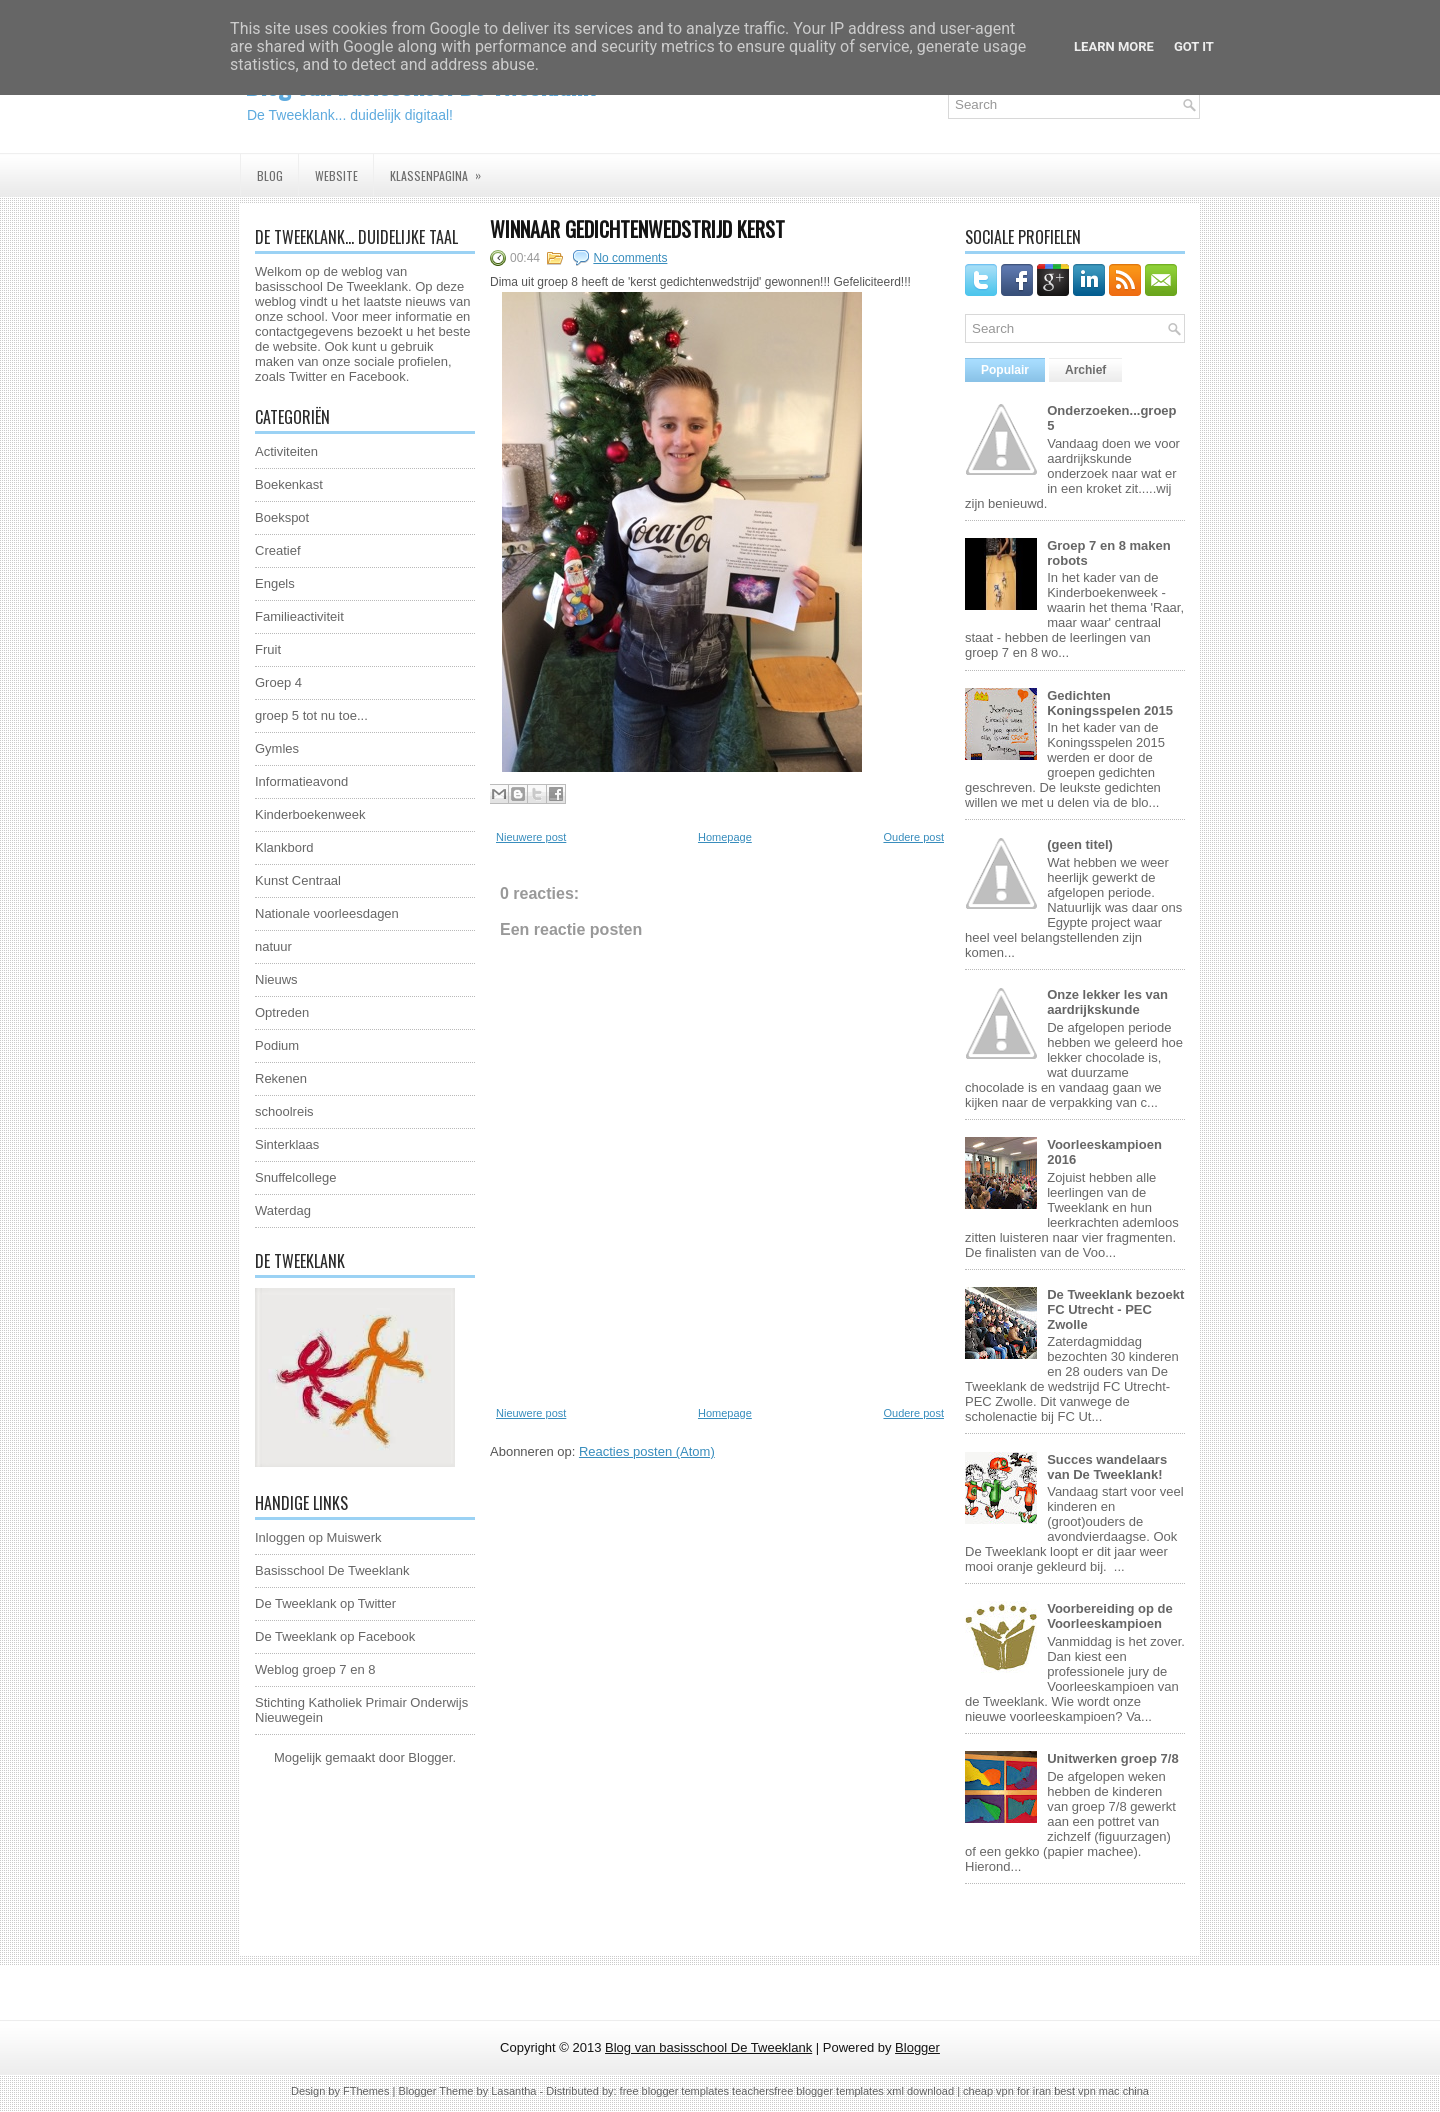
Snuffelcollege (295, 1177)
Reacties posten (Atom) (647, 1451)
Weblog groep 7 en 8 (315, 1669)
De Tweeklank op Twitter (325, 1603)
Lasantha (513, 2091)
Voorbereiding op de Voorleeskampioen (1109, 1616)
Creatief (278, 550)
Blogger (430, 1757)
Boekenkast (289, 484)
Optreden (282, 1012)
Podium (277, 1045)
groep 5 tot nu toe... (311, 715)
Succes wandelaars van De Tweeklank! (1107, 1467)
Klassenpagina (442, 169)
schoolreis (284, 1111)
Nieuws (276, 979)
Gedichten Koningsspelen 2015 (1110, 703)
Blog (270, 175)
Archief (1085, 370)
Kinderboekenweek (310, 814)
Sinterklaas (287, 1144)
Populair (1005, 370)
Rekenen (281, 1078)
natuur (273, 946)
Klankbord (284, 847)
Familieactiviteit (299, 616)
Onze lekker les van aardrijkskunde (1107, 1002)
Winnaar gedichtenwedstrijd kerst (637, 229)
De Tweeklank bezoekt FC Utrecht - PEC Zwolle (1115, 1309)
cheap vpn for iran (1008, 2091)
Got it (1194, 46)
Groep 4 (278, 682)
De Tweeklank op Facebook (335, 1636)
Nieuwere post (531, 837)
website (295, 346)
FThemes (366, 2091)
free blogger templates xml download (864, 2091)
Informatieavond (301, 781)
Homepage (725, 837)
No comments (630, 258)
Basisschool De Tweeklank (332, 1570)
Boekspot (282, 517)
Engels (275, 583)
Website (336, 175)
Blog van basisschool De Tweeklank (708, 2047)
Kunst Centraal (298, 880)
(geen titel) (1080, 844)
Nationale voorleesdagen (327, 913)
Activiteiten (286, 451)
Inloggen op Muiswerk (318, 1537)
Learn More (1114, 46)
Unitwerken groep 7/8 (1112, 1758)
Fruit (268, 649)
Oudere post (913, 837)
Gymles (277, 748)
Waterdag (283, 1210)
